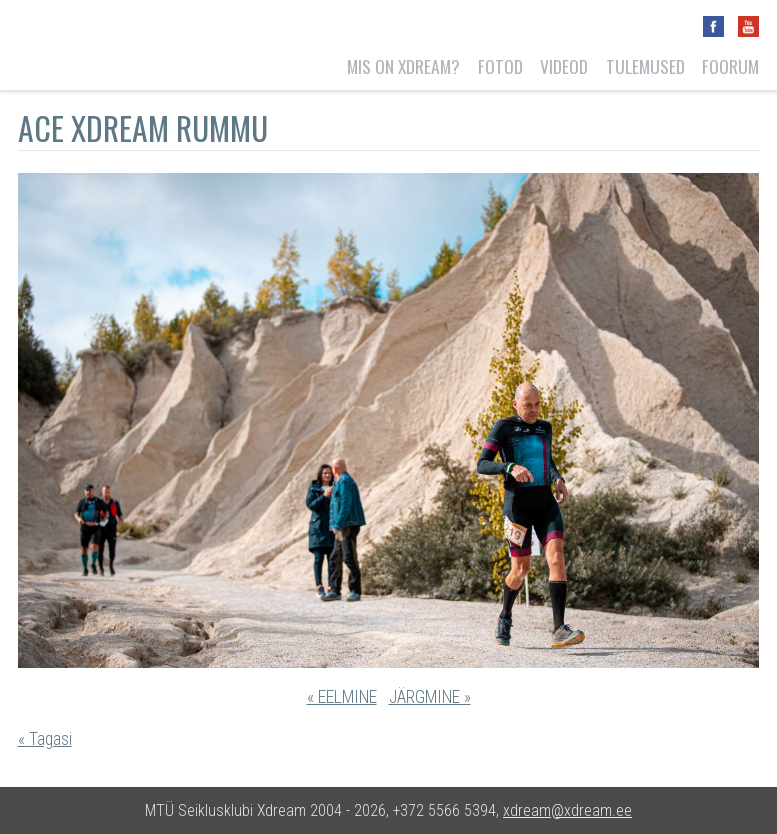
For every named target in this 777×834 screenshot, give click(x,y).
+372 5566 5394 (444, 810)
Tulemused (645, 66)
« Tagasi (45, 739)
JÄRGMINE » (430, 697)
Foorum (730, 66)
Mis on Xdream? (403, 66)
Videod (564, 66)
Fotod (500, 66)
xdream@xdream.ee (567, 810)
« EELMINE (342, 697)
